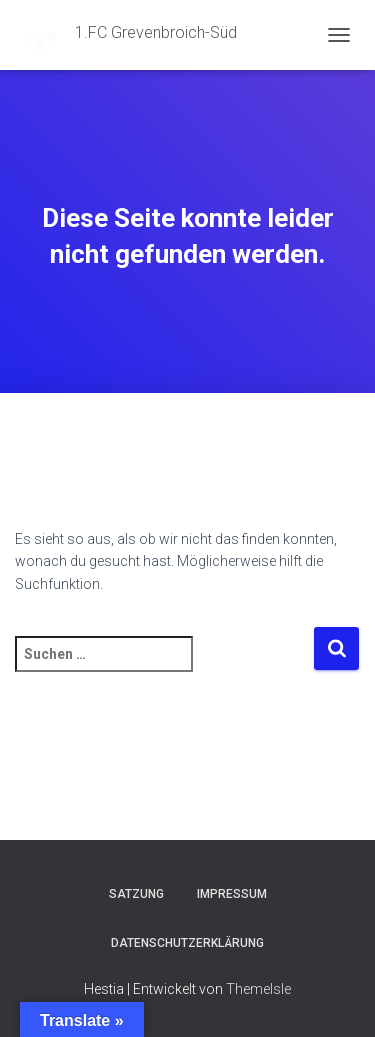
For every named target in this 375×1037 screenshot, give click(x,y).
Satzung (136, 894)
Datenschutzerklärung (187, 943)
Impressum (232, 894)
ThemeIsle (258, 989)
